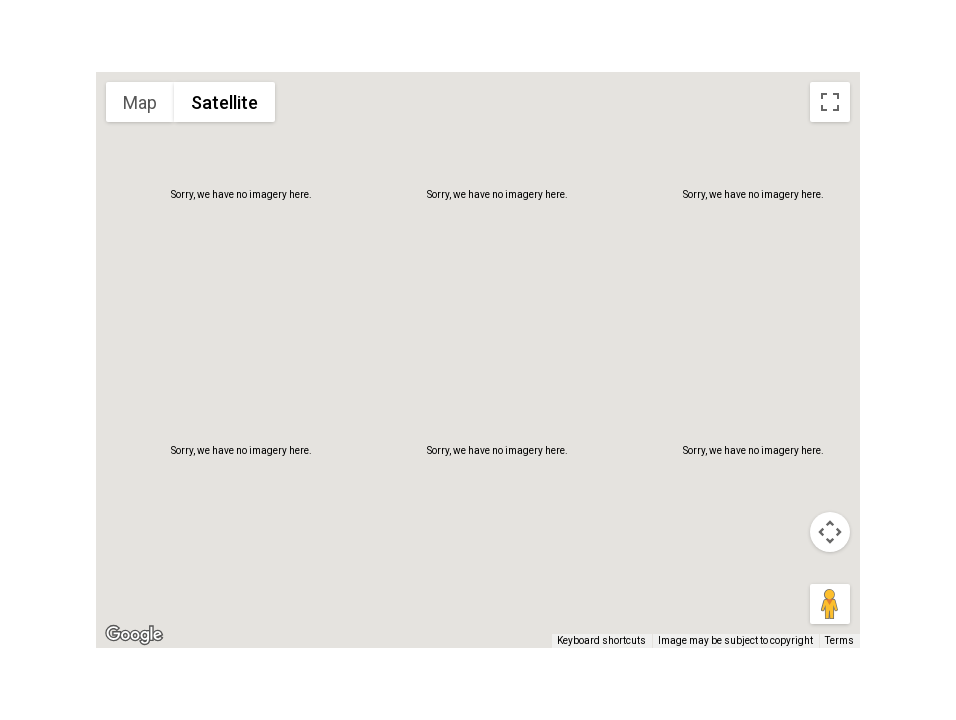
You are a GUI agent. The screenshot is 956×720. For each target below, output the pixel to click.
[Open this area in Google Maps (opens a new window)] (134, 635)
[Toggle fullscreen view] (830, 102)
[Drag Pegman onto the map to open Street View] (830, 604)
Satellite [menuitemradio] (224, 102)
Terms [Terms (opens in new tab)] (839, 640)
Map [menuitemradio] (140, 102)
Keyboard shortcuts (601, 640)
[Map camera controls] (830, 532)
